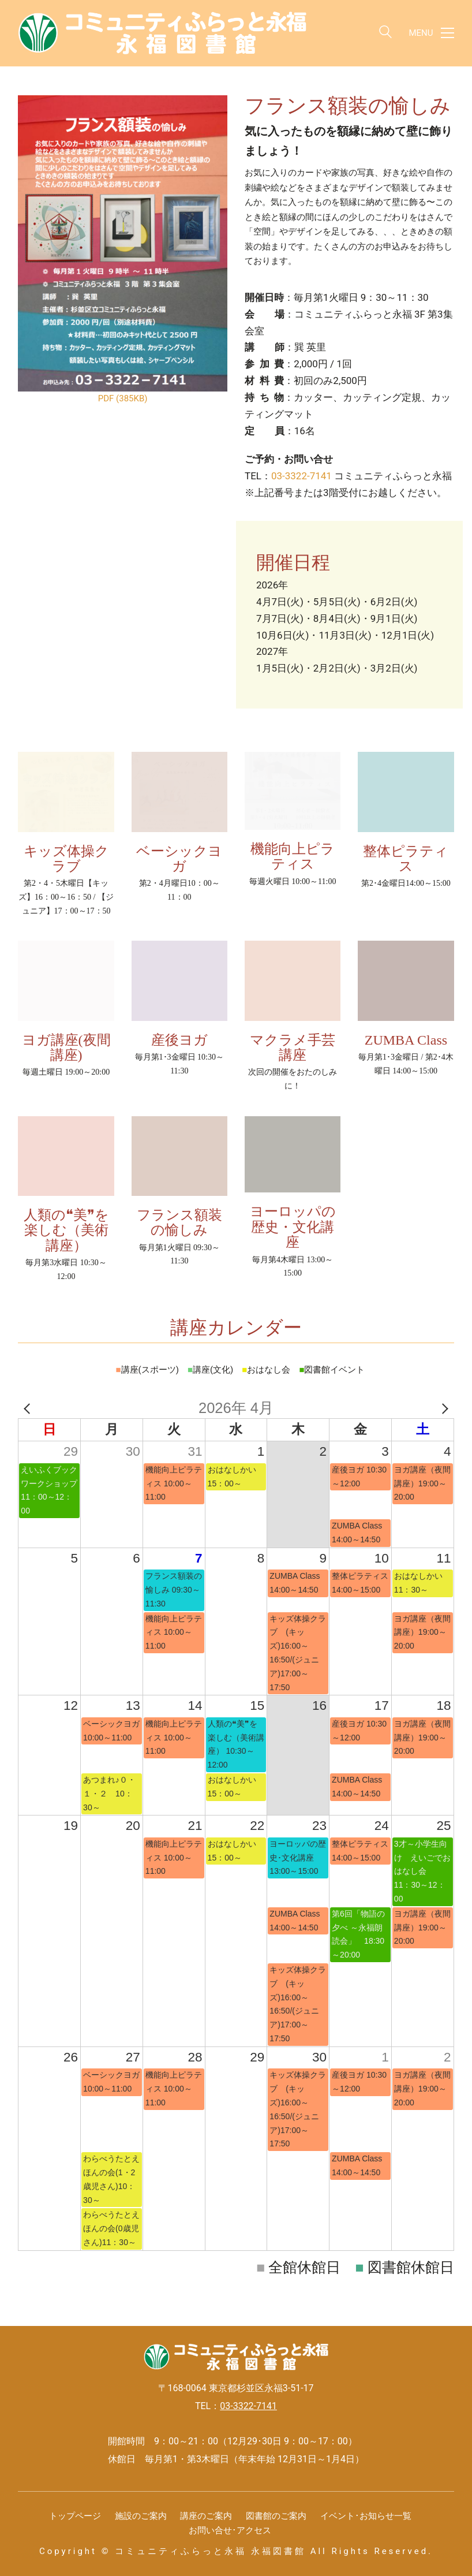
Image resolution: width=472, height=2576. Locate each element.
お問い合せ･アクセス (230, 2530)
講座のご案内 (206, 2516)
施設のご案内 (141, 2516)
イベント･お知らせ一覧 (365, 2516)
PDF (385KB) (123, 398)
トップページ (75, 2516)
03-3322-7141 (301, 476)
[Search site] (385, 34)
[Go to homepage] (162, 33)
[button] (431, 33)
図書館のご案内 (276, 2516)
